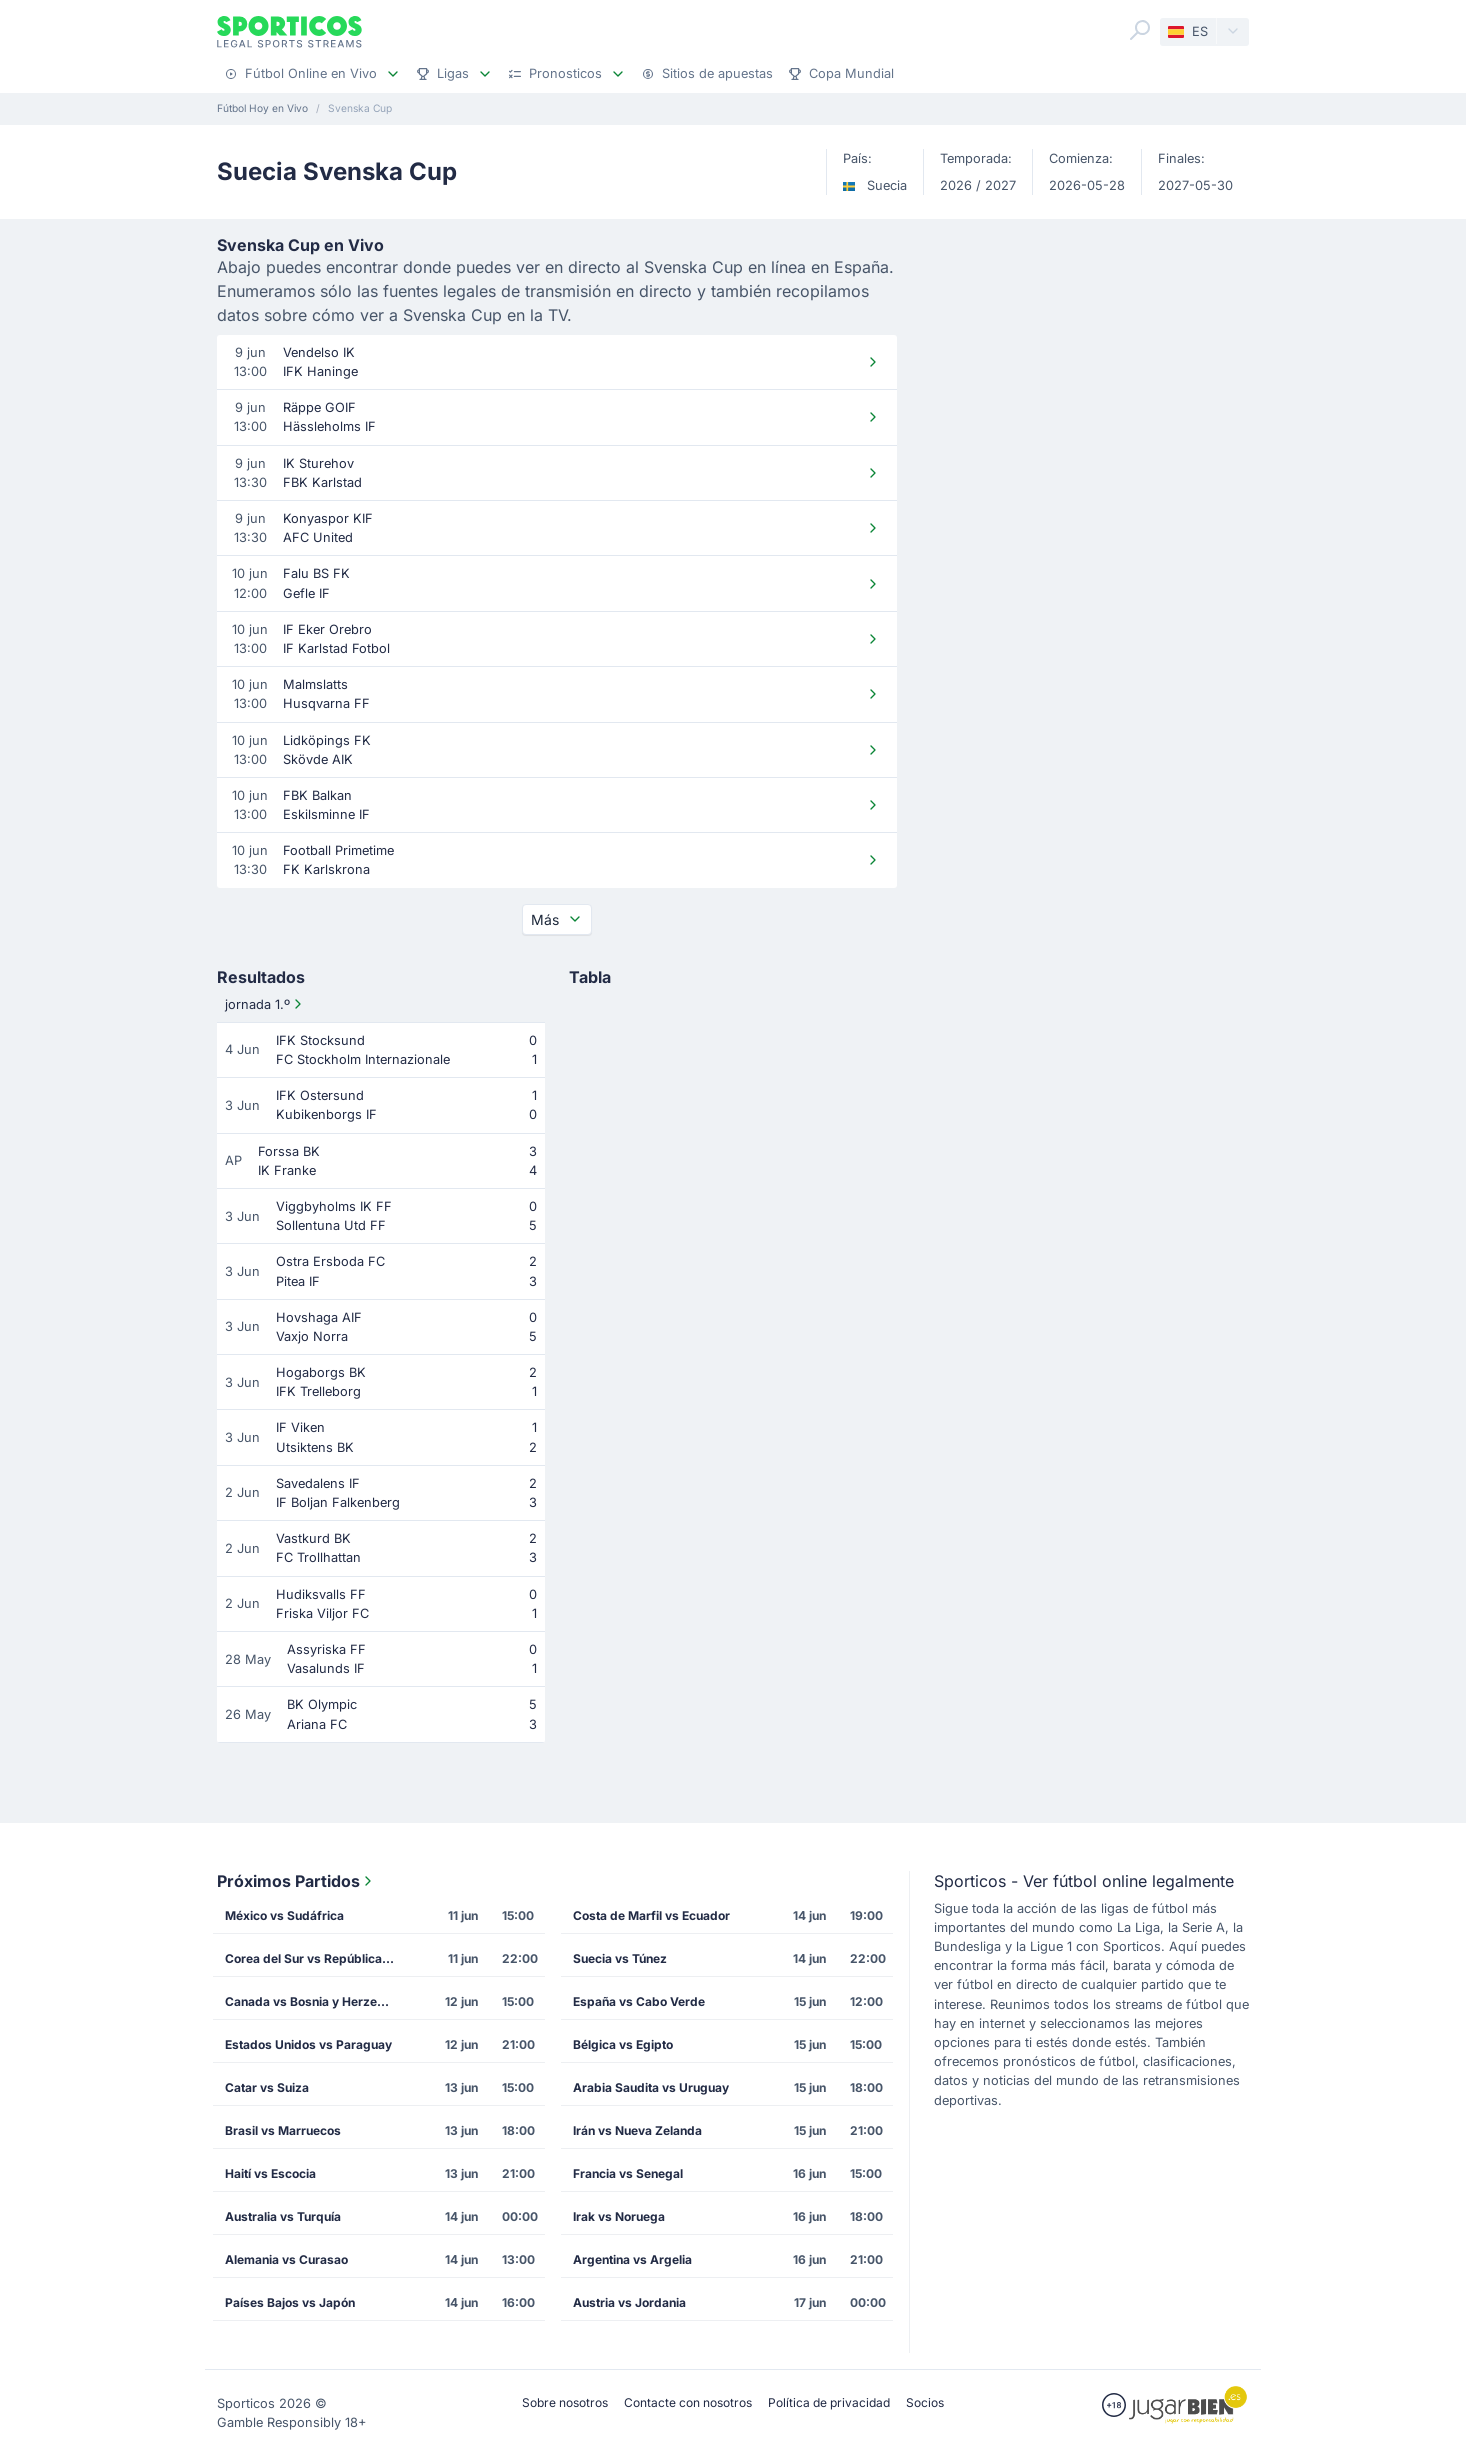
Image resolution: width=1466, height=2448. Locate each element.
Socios (925, 2402)
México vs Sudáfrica (284, 1915)
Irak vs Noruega (619, 2216)
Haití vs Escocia (270, 2173)
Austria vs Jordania (629, 2302)
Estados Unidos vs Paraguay (308, 2044)
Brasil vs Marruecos (283, 2130)
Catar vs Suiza (267, 2087)
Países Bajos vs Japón (290, 2302)
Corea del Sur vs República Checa (316, 1958)
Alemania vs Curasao (286, 2259)
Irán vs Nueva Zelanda (637, 2130)
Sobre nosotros (565, 2402)
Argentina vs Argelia (632, 2259)
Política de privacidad (829, 2402)
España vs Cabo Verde (639, 2001)
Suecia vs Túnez (620, 1958)
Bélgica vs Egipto (623, 2044)
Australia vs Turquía (283, 2216)
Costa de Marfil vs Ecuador (651, 1915)
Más (557, 919)
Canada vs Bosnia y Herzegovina (316, 2001)
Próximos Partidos (296, 1881)
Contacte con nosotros (688, 2402)
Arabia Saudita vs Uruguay (651, 2087)
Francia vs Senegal (628, 2173)
